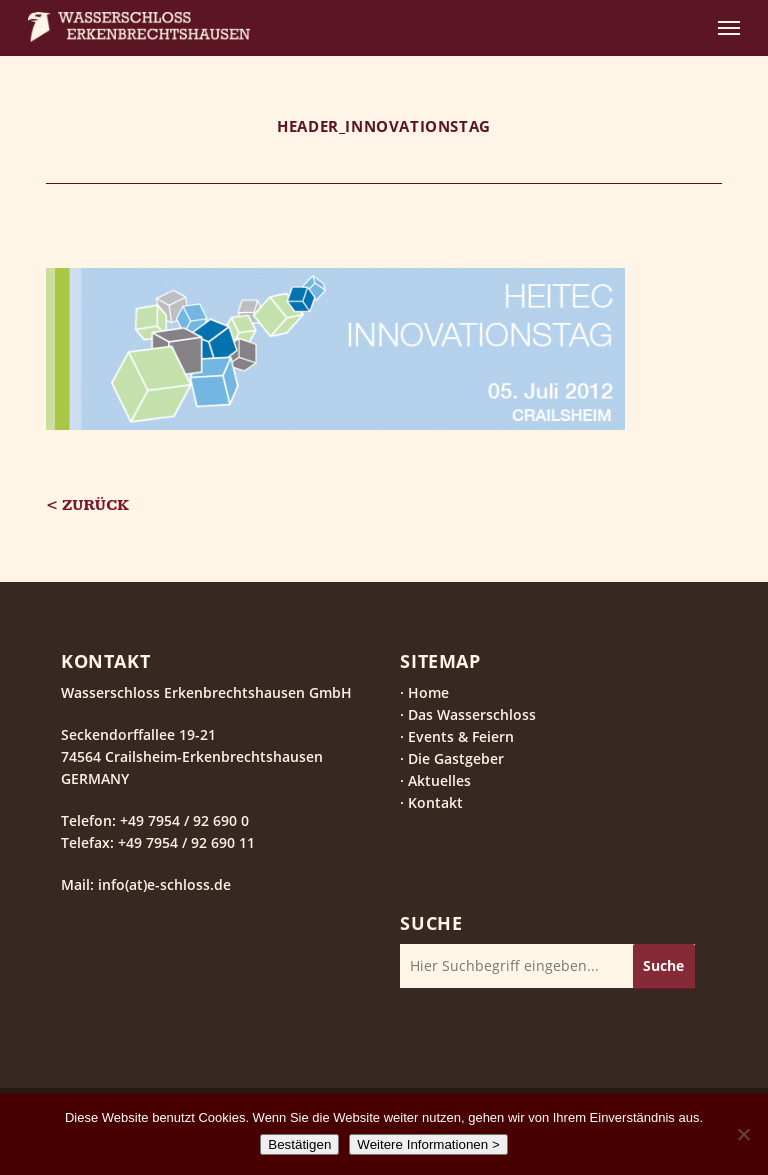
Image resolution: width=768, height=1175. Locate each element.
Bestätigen (299, 1144)
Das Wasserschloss (472, 714)
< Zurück (87, 505)
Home (428, 692)
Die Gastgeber (456, 758)
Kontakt (435, 802)
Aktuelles (439, 780)
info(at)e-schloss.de (162, 884)
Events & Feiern (461, 736)
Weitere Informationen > (428, 1144)
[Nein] (743, 1134)
